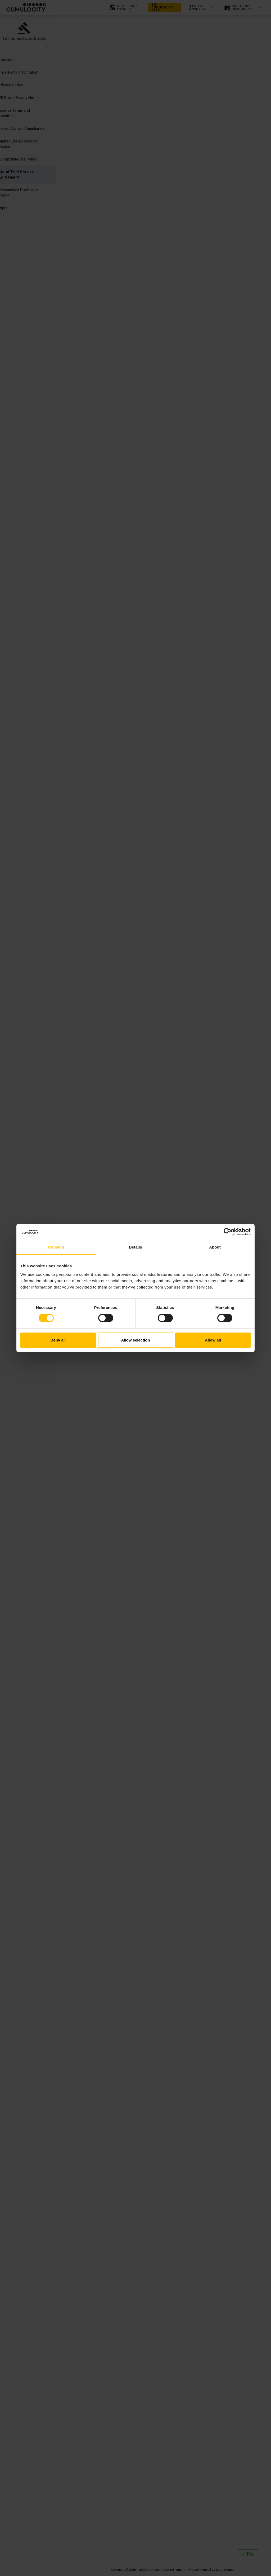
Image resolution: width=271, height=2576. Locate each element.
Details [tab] (135, 1247)
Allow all (213, 1340)
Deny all (58, 1340)
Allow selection (135, 1340)
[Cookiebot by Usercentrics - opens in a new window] (227, 1232)
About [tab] (215, 1247)
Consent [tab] (56, 1247)
